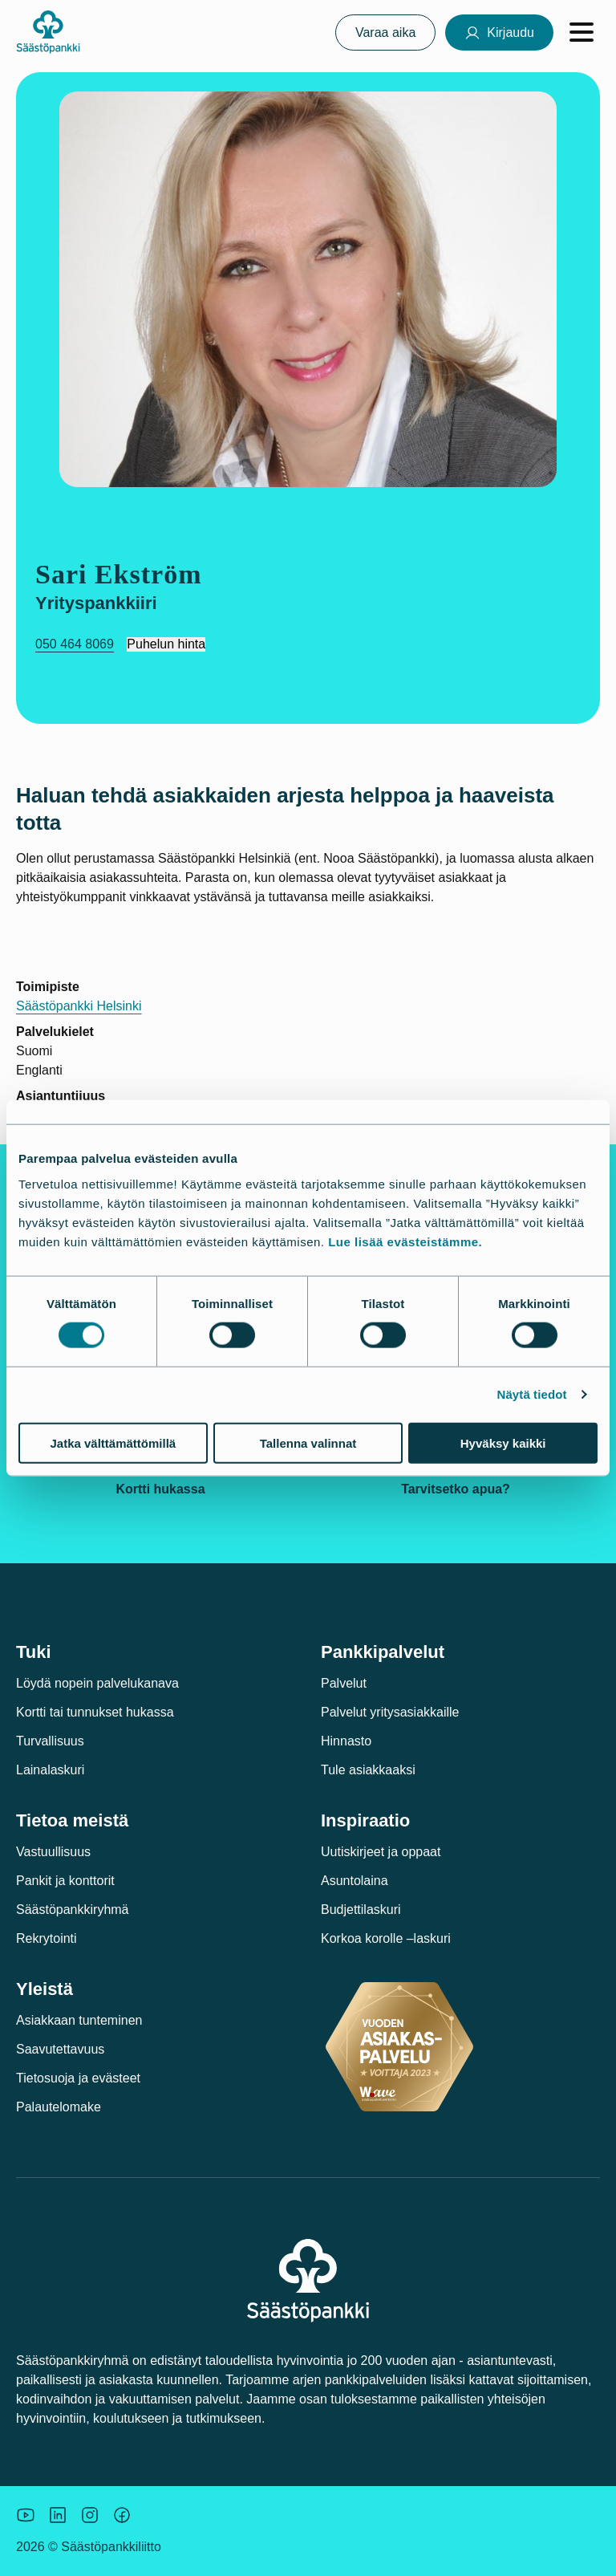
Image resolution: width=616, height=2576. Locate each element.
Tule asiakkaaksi (368, 1770)
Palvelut (344, 1683)
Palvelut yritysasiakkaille (390, 1712)
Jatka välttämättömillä (113, 1442)
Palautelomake (58, 2107)
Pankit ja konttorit (65, 1880)
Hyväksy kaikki (503, 1442)
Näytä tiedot (532, 1394)
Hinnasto (346, 1741)
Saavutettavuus (60, 2049)
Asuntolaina (354, 1880)
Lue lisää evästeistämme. (405, 1241)
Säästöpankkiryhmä (72, 1909)
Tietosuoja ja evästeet (78, 2078)
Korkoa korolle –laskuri (386, 1938)
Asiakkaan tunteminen (79, 2020)
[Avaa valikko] (581, 32)
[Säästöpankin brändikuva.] (25, 2515)
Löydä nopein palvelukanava (97, 1683)
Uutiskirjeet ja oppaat (380, 1852)
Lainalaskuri (50, 1770)
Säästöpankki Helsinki (79, 1006)
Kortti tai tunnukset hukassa (95, 1712)
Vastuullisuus (53, 1852)
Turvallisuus (50, 1741)
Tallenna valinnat (308, 1442)
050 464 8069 (74, 644)
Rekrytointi (46, 1938)
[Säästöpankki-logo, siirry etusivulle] (48, 32)
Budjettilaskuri (361, 1909)
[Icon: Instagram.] (89, 2515)
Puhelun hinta (166, 644)
